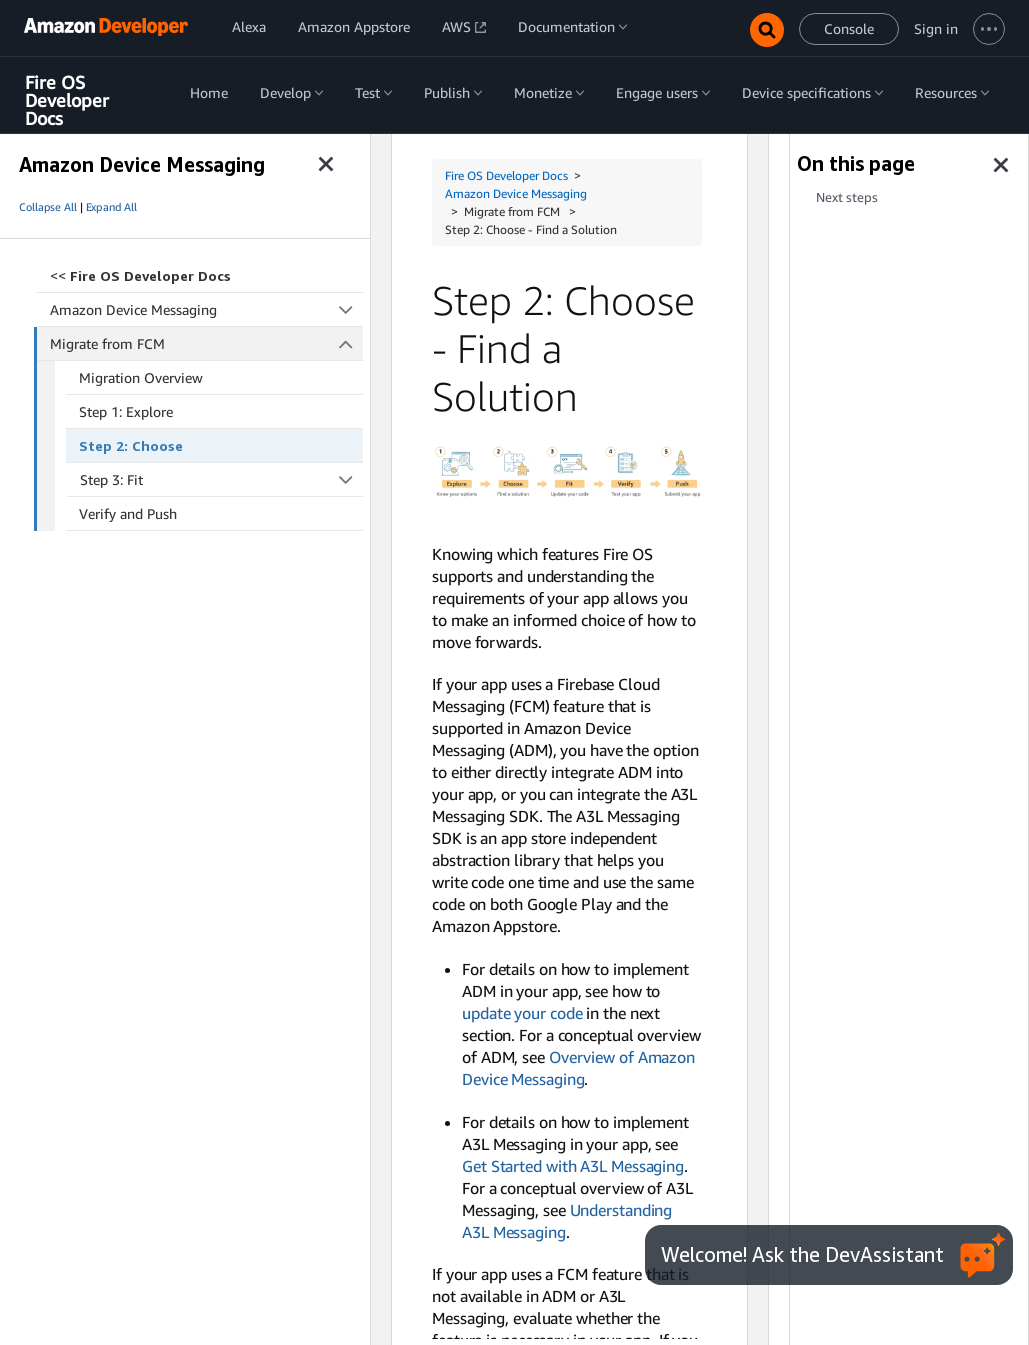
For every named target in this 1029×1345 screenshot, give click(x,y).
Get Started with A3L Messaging (573, 1166)
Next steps (847, 197)
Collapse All (48, 207)
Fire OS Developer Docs (67, 100)
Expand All (111, 207)
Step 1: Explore (126, 411)
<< (140, 275)
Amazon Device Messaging (206, 309)
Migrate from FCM (207, 343)
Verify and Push (128, 513)
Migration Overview (141, 377)
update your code (522, 1013)
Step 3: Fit (222, 479)
